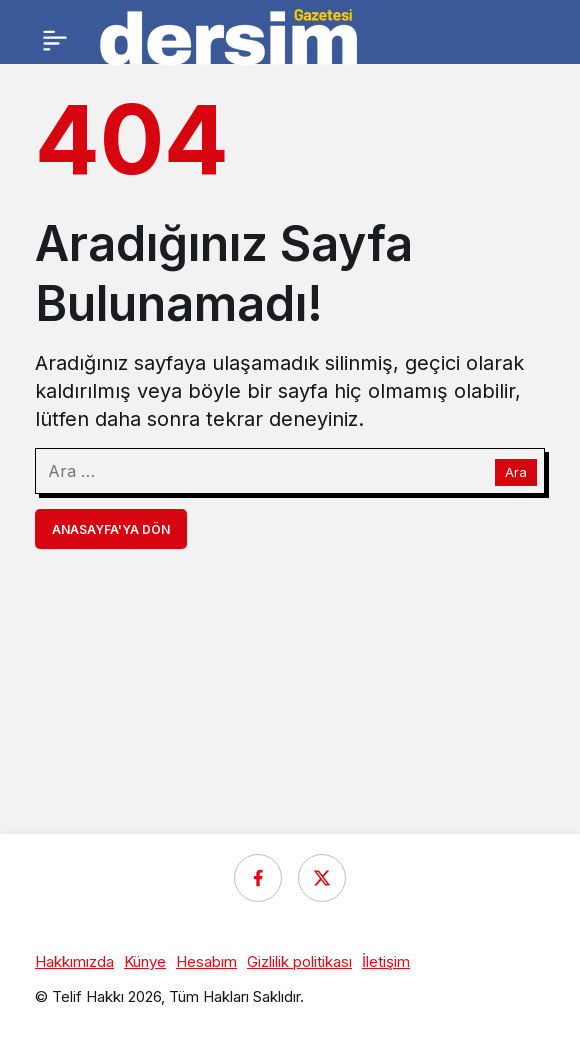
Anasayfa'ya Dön (111, 529)
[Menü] (55, 40)
